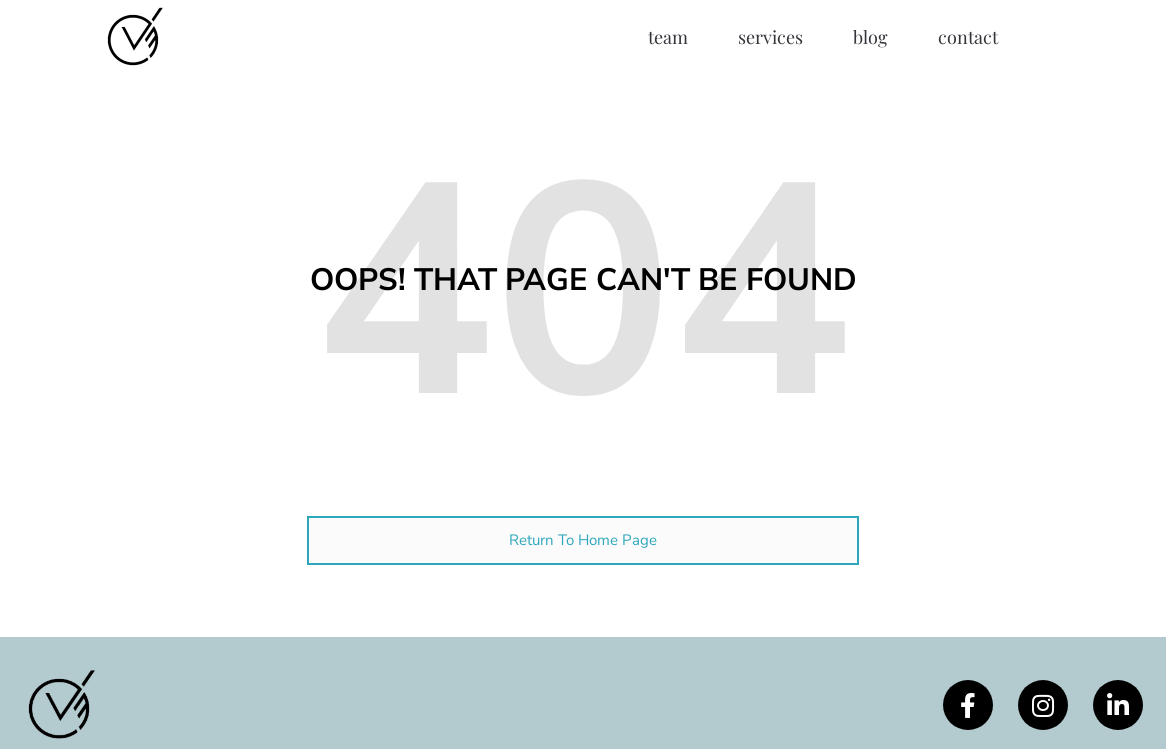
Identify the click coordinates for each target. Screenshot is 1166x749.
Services (770, 37)
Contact (968, 37)
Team (668, 37)
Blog (870, 37)
